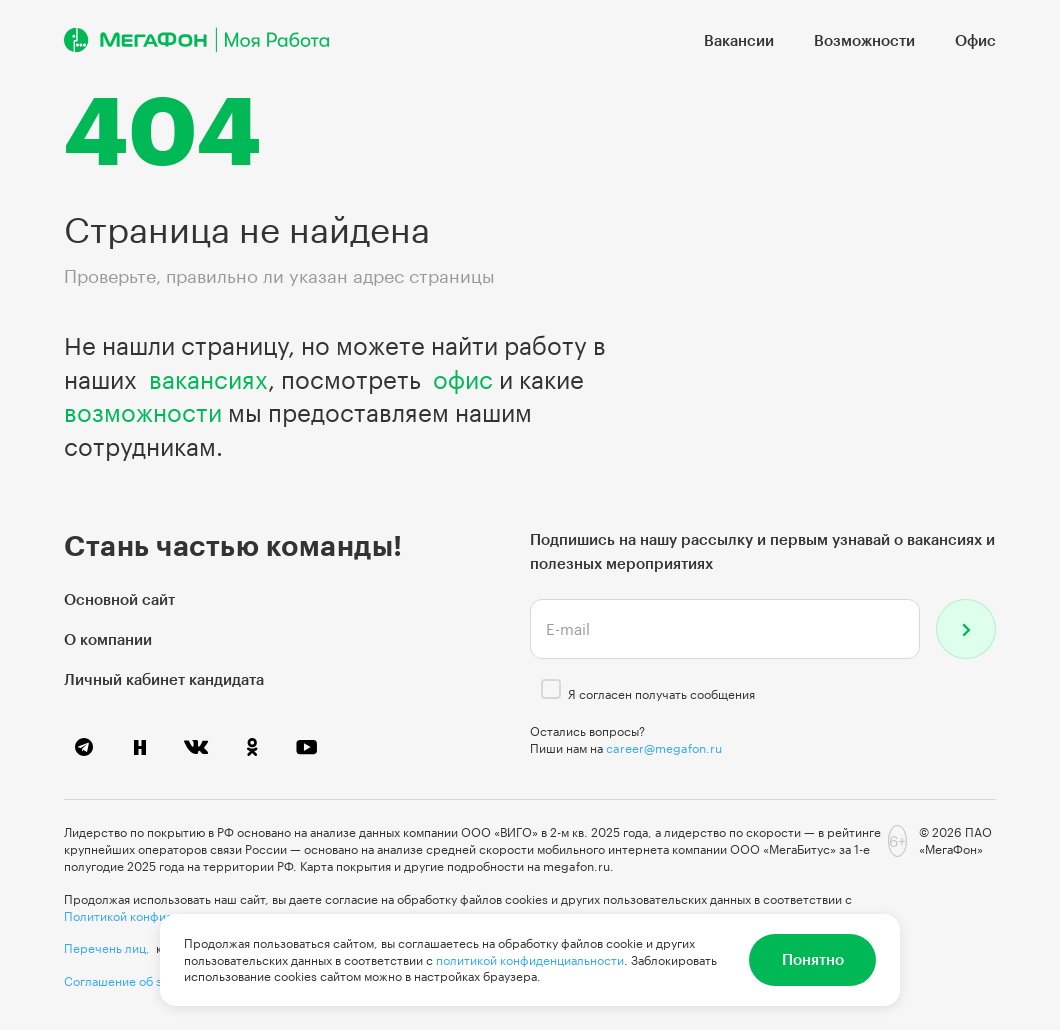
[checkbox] (551, 689)
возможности (143, 412)
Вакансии (739, 40)
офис (463, 379)
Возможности (864, 40)
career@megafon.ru (664, 748)
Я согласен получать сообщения (661, 694)
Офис (975, 40)
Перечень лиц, (107, 948)
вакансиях (208, 379)
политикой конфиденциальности (530, 960)
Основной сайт (119, 599)
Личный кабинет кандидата (164, 679)
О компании (108, 639)
